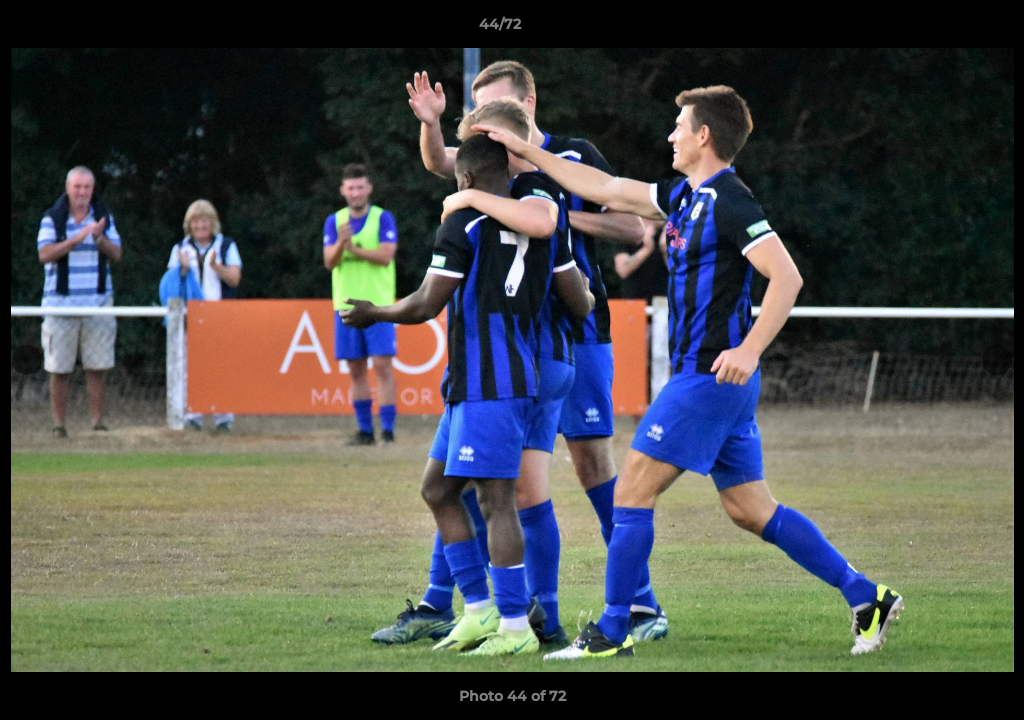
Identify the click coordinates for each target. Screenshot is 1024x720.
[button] (940, 29)
